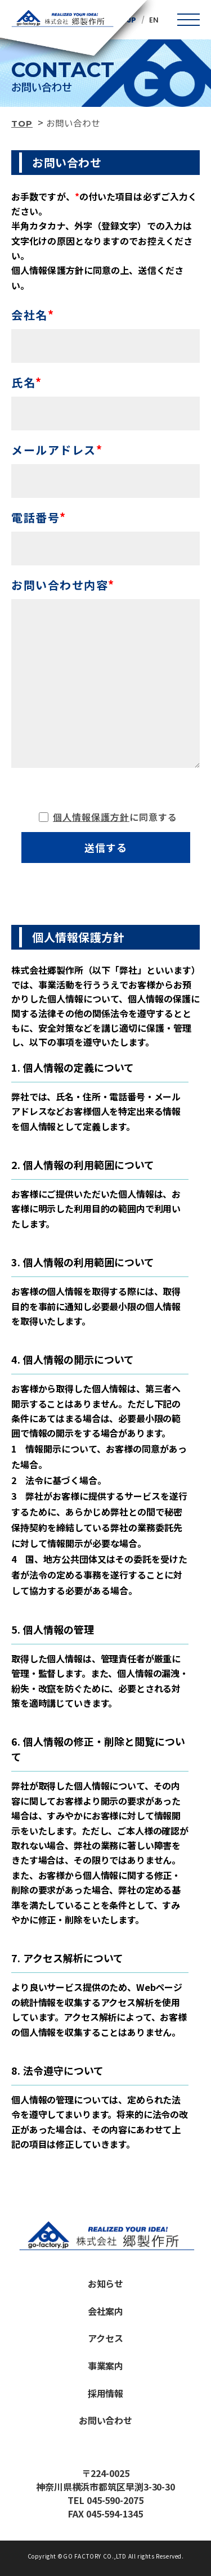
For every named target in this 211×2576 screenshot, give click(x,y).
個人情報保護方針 (91, 817)
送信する (105, 847)
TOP (22, 123)
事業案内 (106, 2365)
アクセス (105, 2338)
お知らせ (106, 2283)
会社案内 (106, 2311)
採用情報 (106, 2393)
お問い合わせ (106, 2420)
